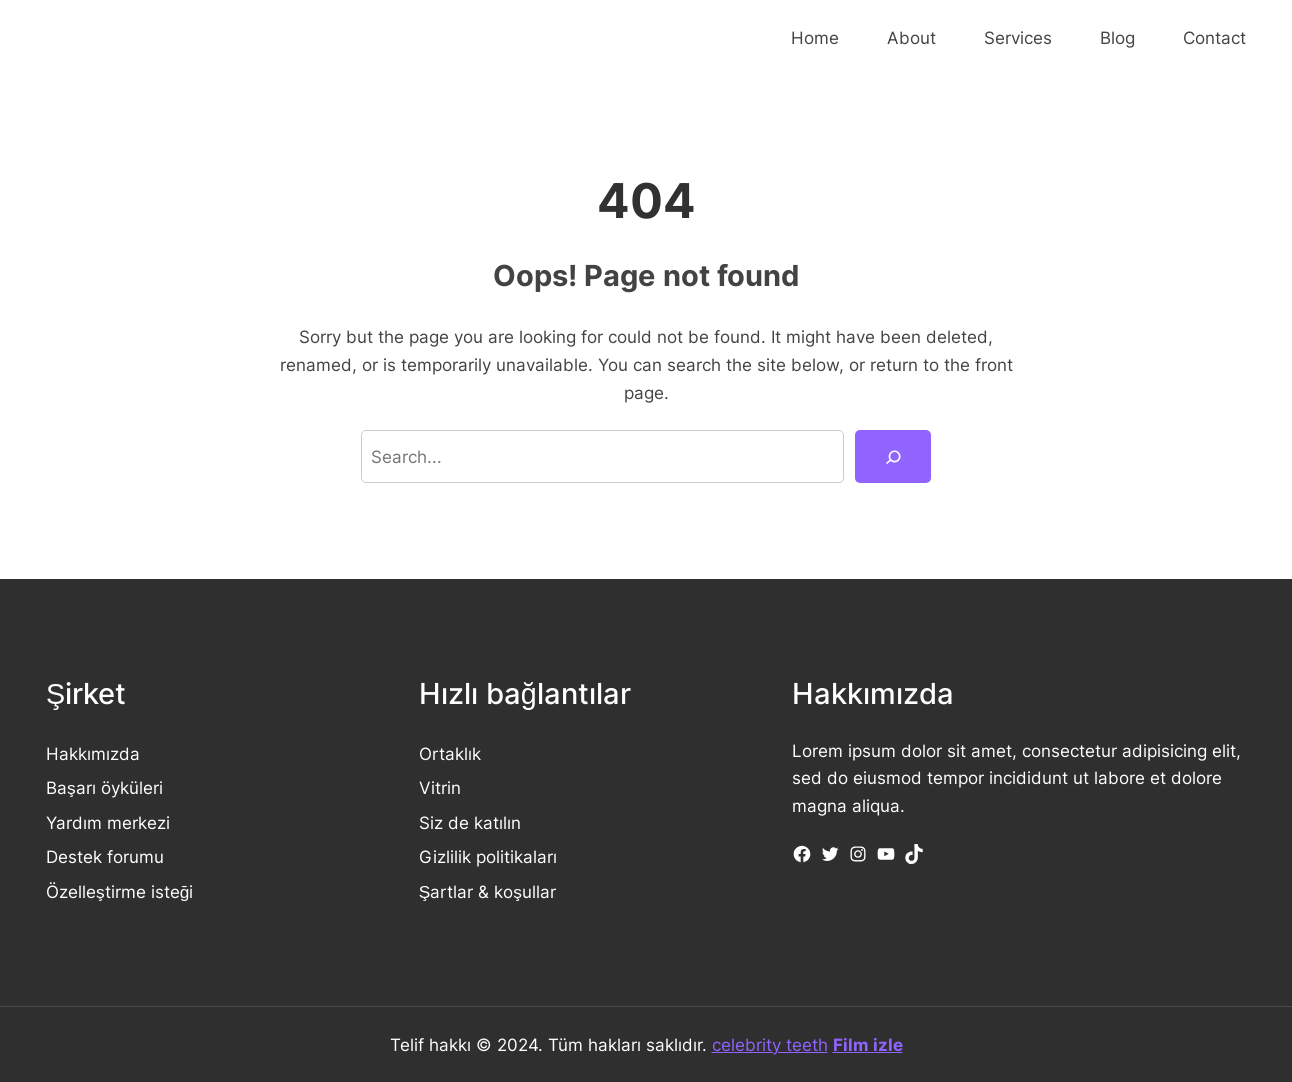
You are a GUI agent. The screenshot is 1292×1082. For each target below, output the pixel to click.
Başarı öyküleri (104, 787)
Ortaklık (450, 753)
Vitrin (440, 787)
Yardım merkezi (108, 822)
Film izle (868, 1044)
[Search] (893, 456)
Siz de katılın (470, 822)
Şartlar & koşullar (487, 891)
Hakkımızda (93, 753)
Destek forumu (105, 856)
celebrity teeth (770, 1044)
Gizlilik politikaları (488, 856)
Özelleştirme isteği (119, 891)
